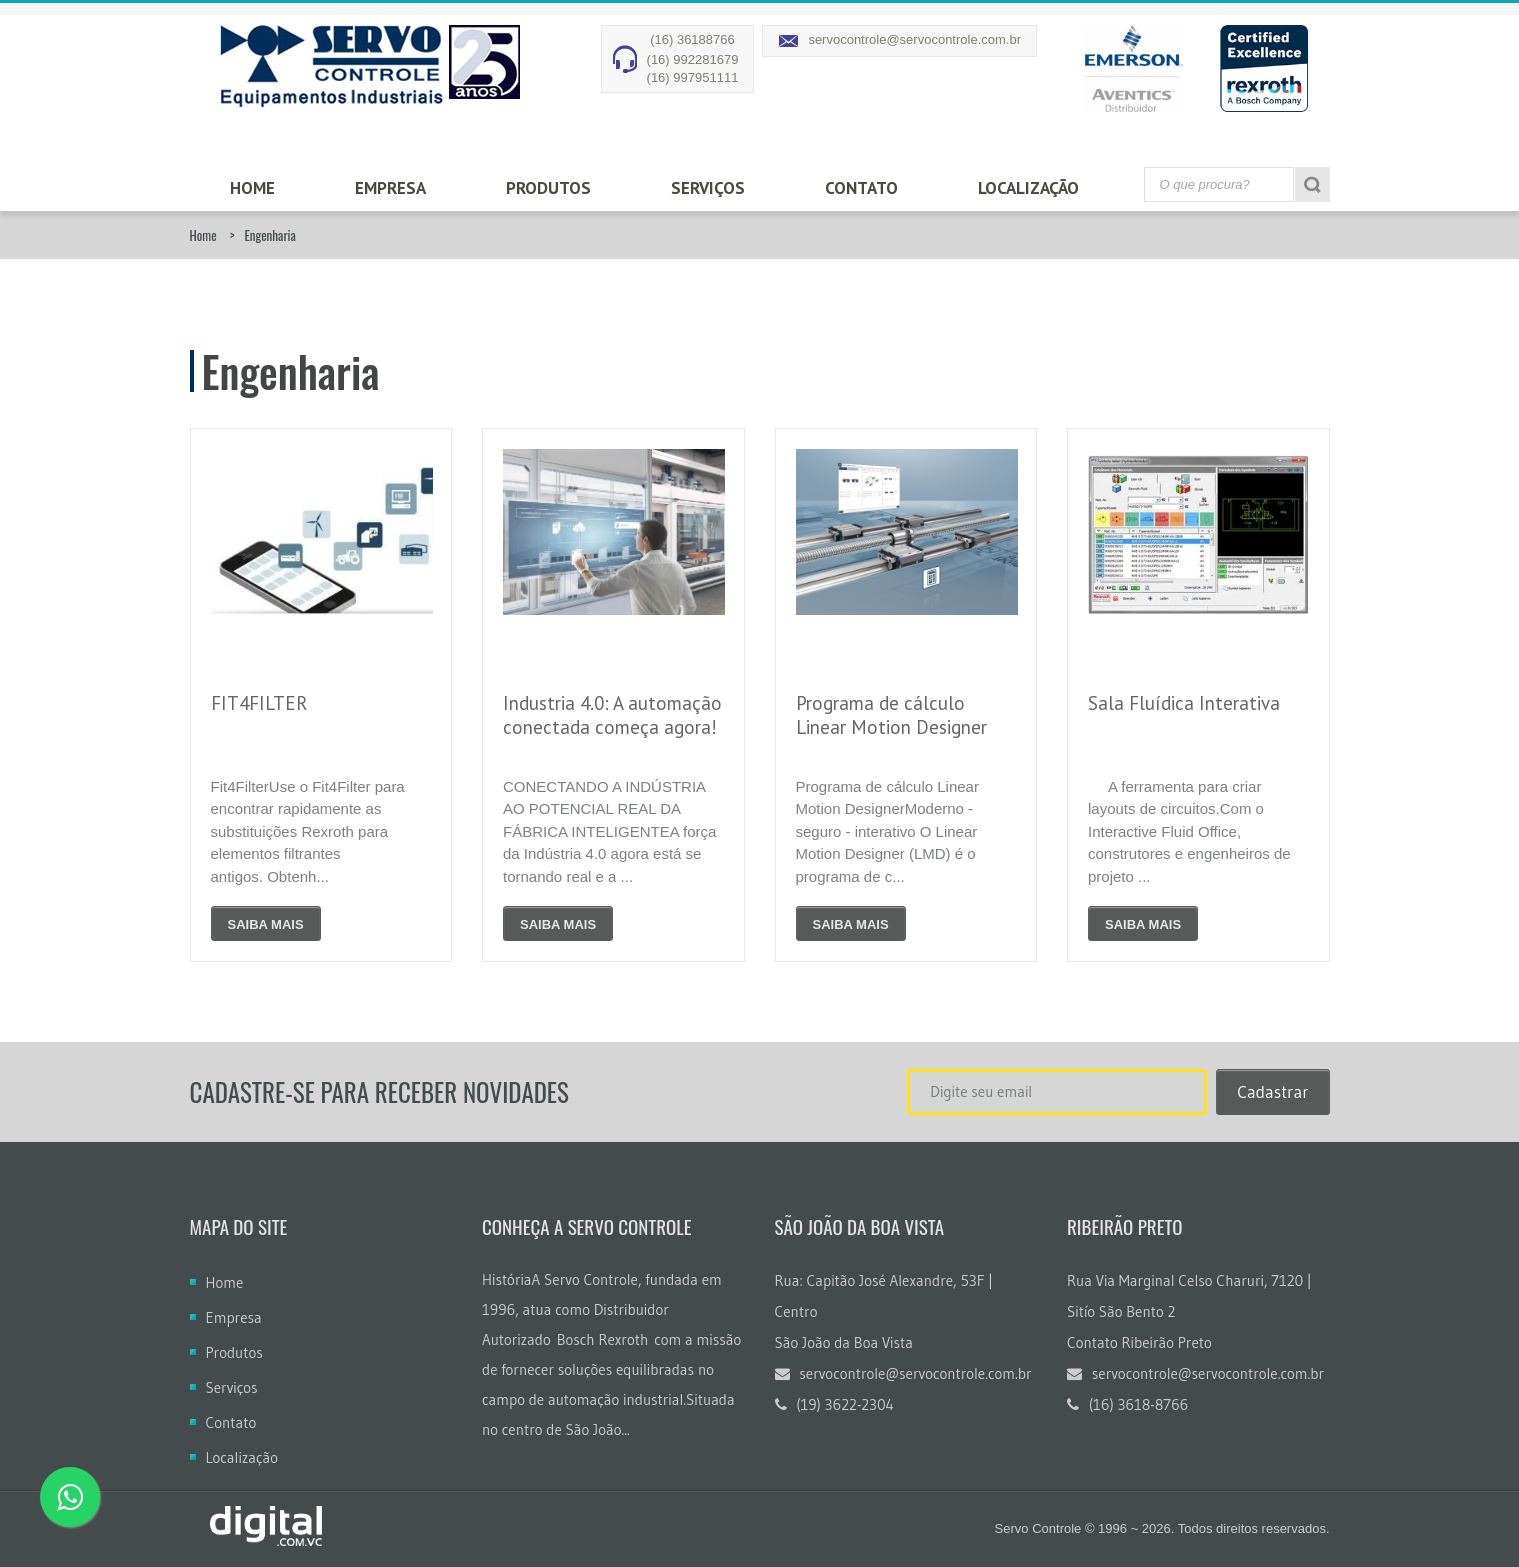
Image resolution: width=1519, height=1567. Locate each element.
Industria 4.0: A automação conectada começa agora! (612, 715)
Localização (1028, 188)
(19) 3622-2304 (834, 1404)
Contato (861, 188)
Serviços (708, 188)
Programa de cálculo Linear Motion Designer (891, 715)
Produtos (548, 188)
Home (252, 188)
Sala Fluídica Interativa (1184, 703)
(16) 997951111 (693, 77)
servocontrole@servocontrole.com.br (914, 39)
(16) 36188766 (692, 39)
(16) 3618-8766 (1127, 1404)
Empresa (390, 188)
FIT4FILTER (259, 703)
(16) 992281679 (693, 59)
